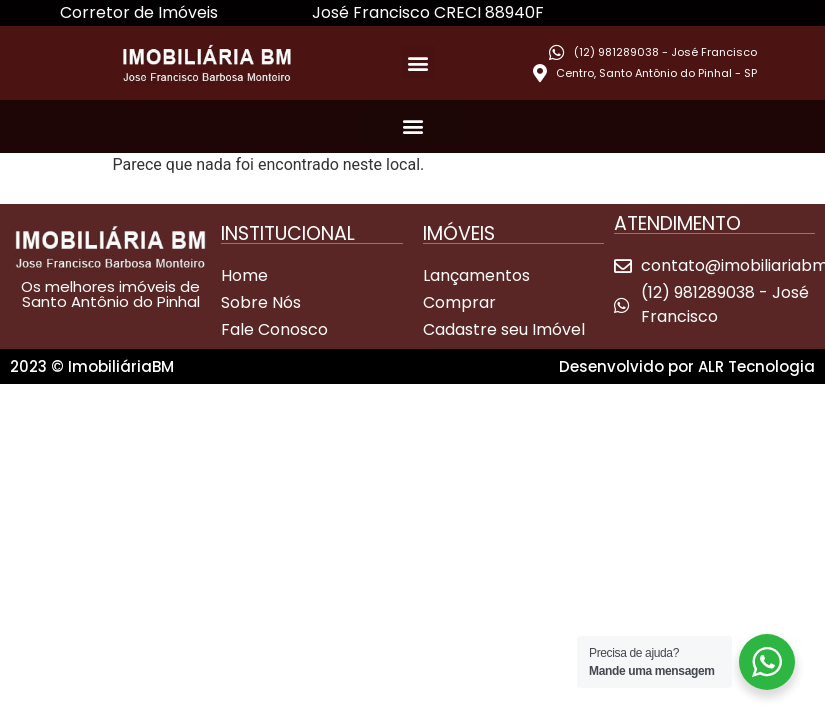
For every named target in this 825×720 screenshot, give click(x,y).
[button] (418, 62)
